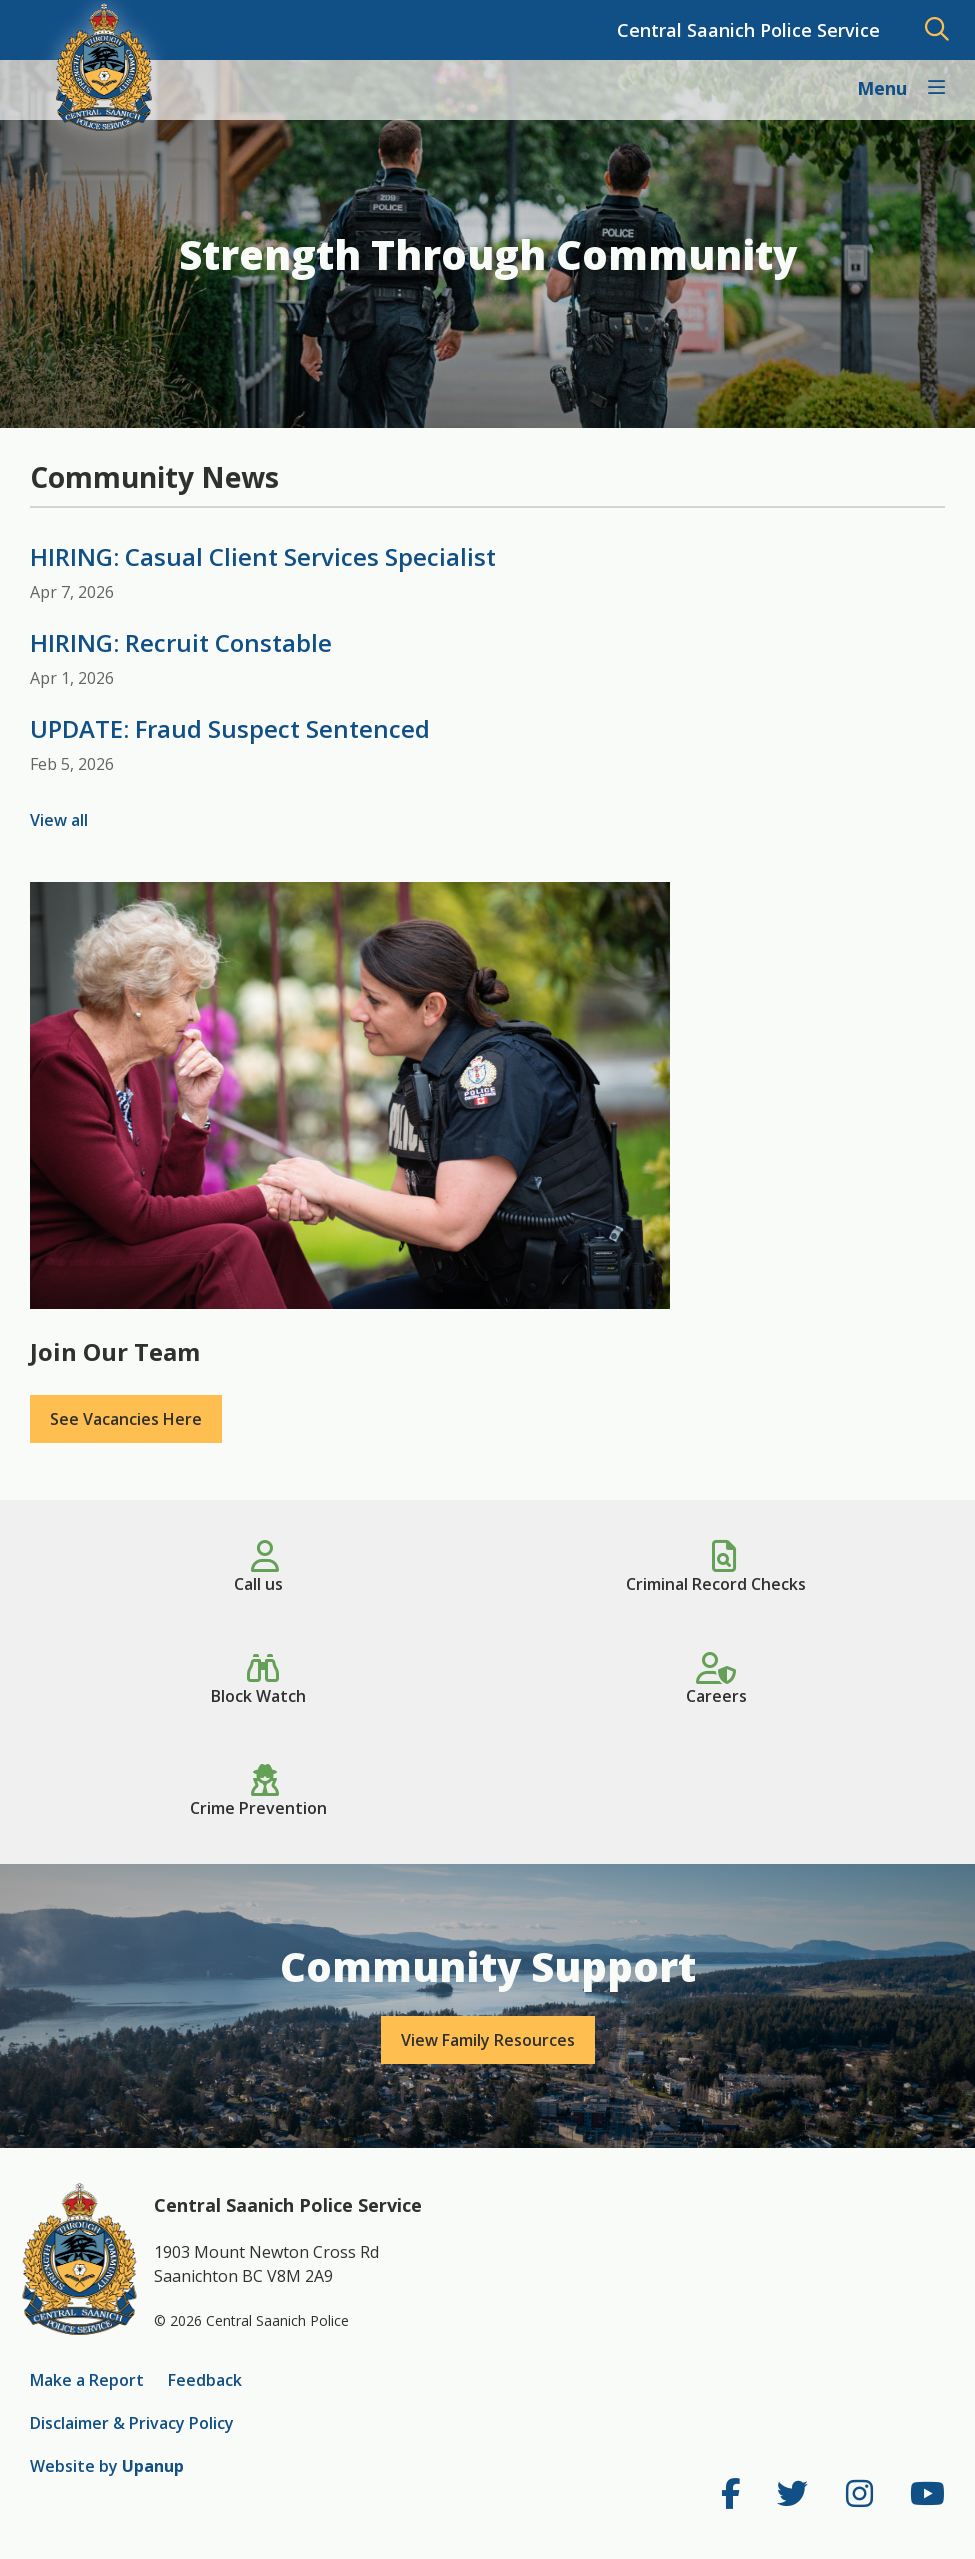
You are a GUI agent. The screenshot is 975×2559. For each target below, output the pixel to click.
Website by (107, 2466)
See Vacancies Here (126, 1419)
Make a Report (87, 2380)
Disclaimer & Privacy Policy (132, 2423)
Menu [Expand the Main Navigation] (884, 88)
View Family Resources (488, 2040)
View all (59, 820)
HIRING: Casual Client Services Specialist (263, 556)
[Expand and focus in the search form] (937, 30)
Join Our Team (115, 1351)
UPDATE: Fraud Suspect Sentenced (230, 728)
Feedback (205, 2380)
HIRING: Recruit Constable (181, 642)
